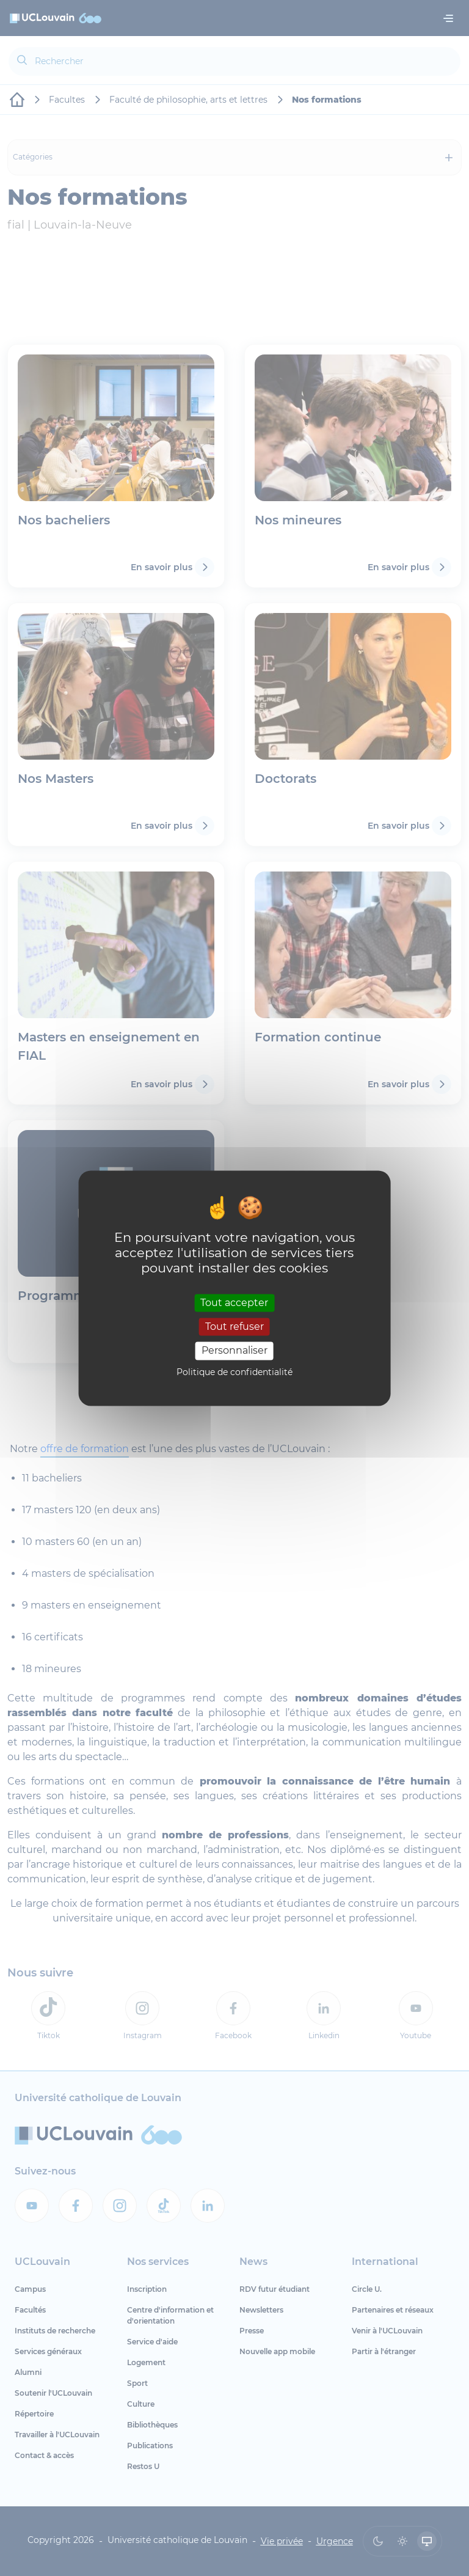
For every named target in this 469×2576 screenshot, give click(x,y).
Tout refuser (234, 1327)
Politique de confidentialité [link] (234, 1372)
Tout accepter (234, 1302)
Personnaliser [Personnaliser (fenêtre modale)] (234, 1351)
